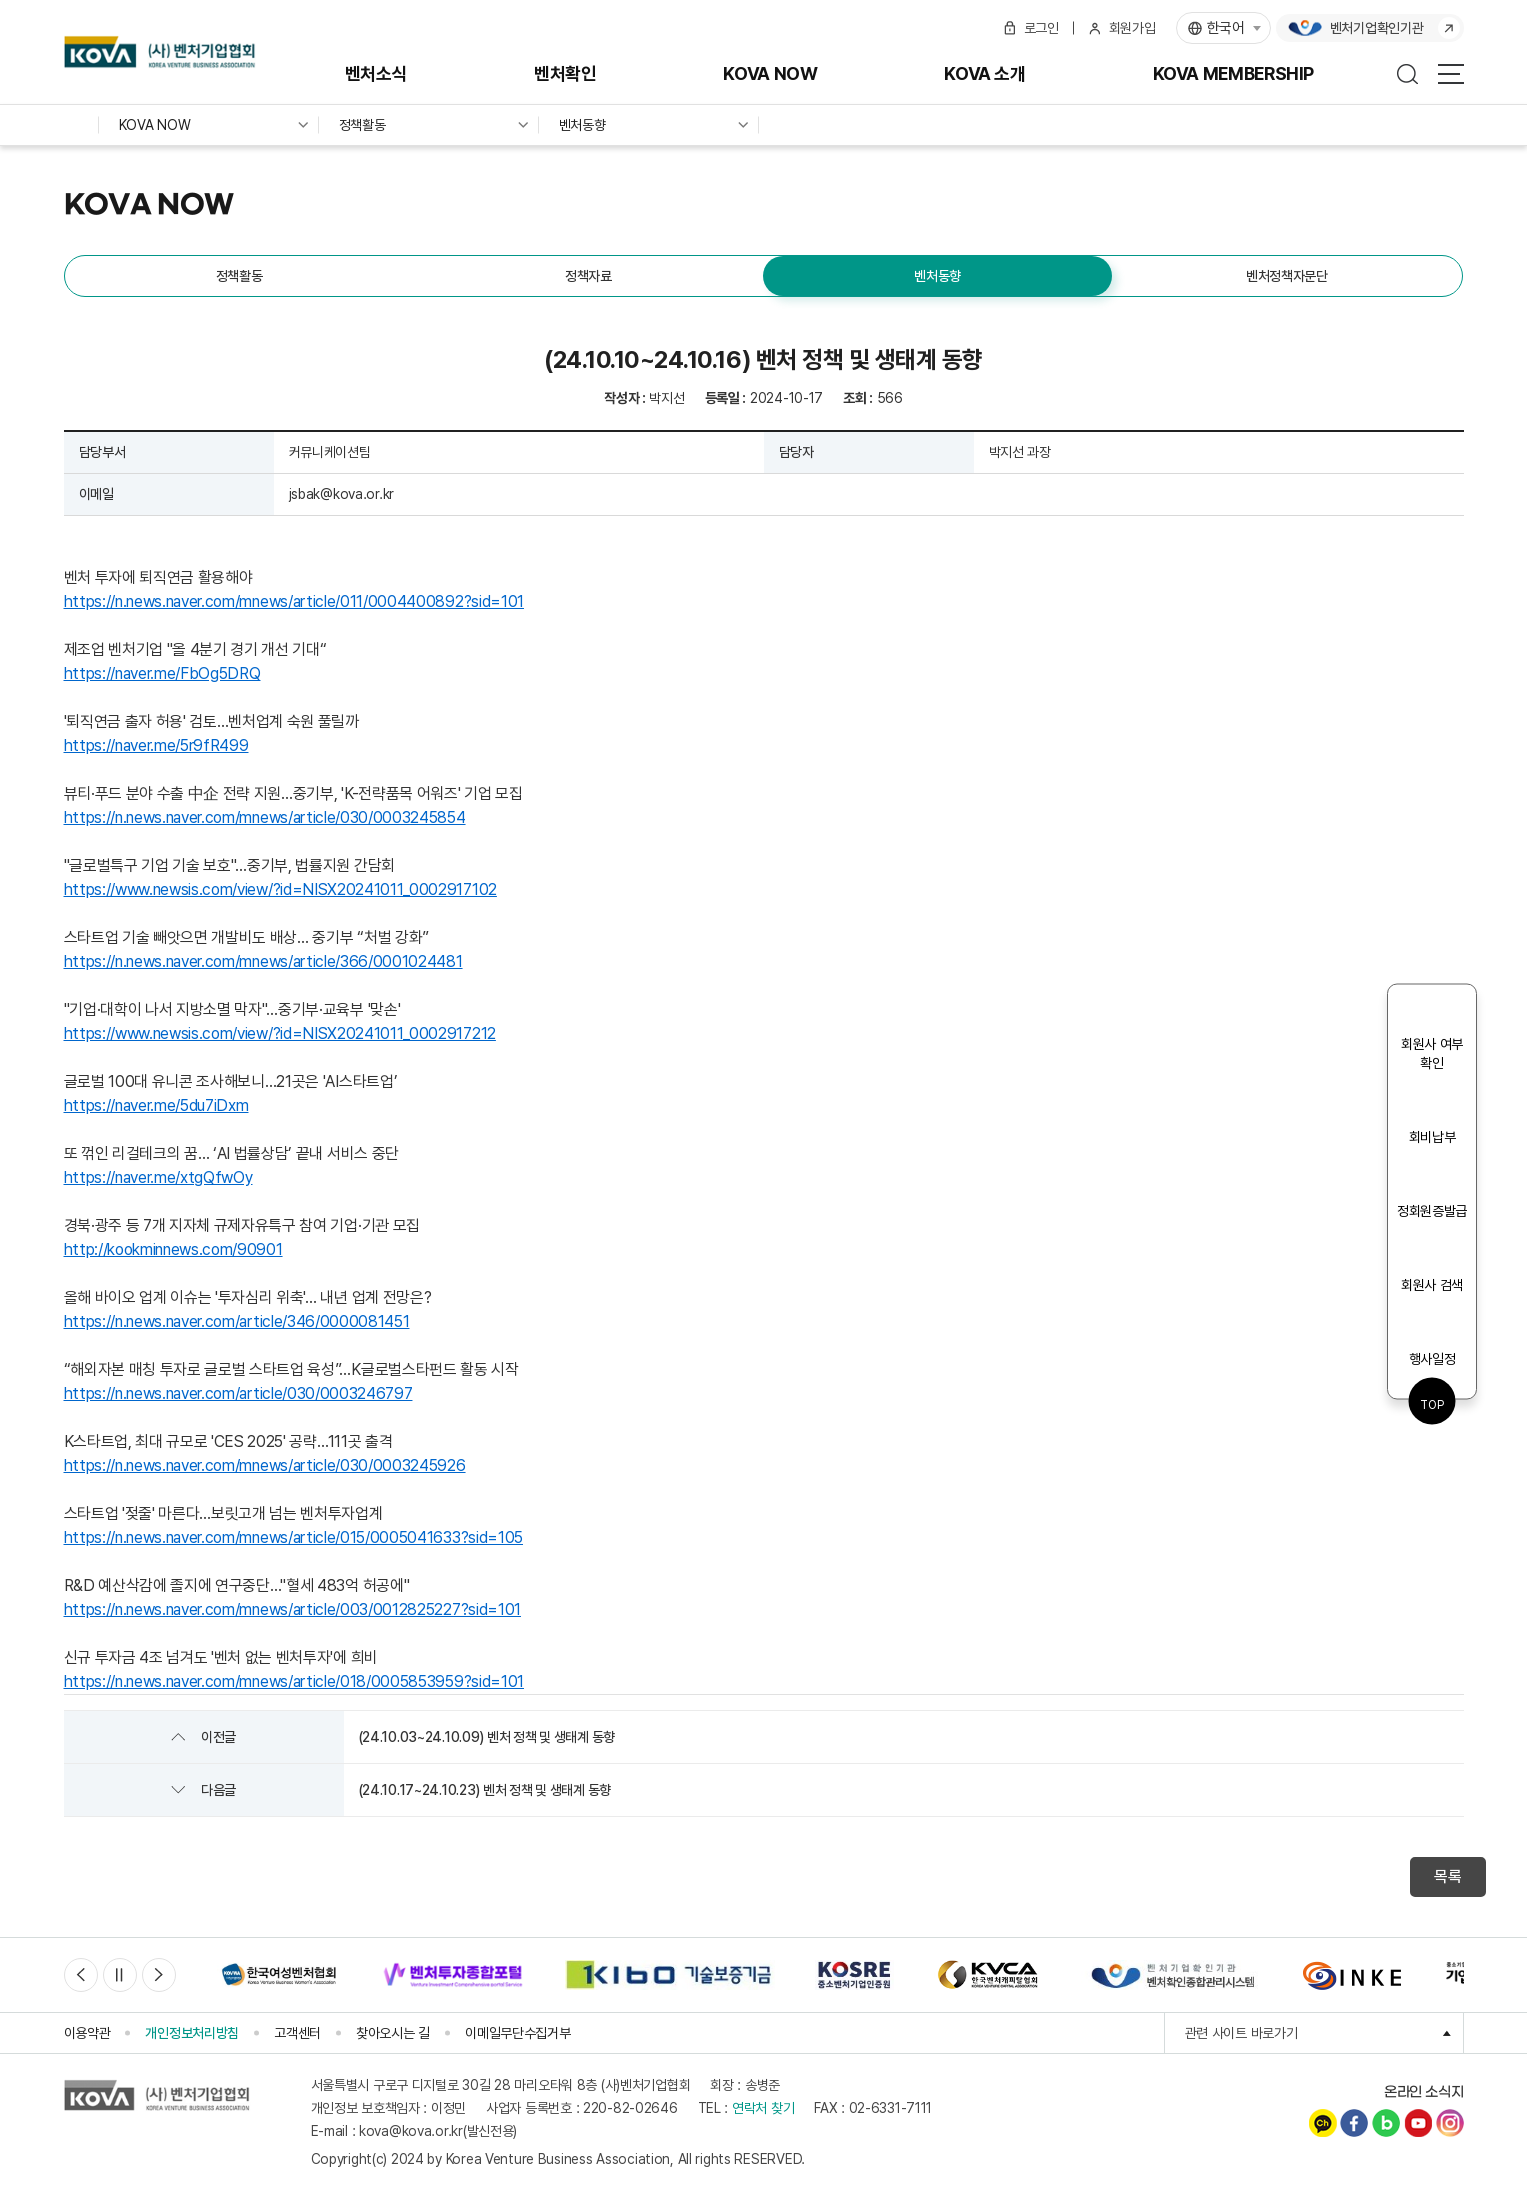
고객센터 (297, 2033)
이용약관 (87, 2033)
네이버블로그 (1386, 2123)
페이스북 (1354, 2123)
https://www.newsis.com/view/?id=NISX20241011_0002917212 (280, 1033)
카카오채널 (1323, 2123)
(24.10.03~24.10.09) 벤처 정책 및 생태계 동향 (486, 1737)
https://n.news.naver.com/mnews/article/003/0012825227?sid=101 (292, 1609)
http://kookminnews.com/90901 (173, 1249)
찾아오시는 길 (393, 2033)
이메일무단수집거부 (517, 2033)
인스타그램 (1450, 2123)
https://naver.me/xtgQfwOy (158, 1177)
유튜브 (1418, 2123)
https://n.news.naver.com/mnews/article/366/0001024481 (263, 961)
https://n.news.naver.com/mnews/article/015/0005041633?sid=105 (293, 1537)
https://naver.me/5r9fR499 (156, 745)
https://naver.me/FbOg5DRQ (162, 673)
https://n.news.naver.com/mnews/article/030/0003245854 (265, 817)
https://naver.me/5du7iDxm (156, 1105)
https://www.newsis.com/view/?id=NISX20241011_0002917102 (280, 889)
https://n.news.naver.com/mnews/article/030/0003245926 (265, 1465)
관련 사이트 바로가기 (1324, 2033)
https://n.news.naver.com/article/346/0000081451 (237, 1321)
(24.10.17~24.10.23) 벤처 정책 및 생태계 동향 (484, 1790)
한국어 (1226, 28)
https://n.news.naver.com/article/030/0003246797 (238, 1393)
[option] (279, 1975)
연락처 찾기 (763, 2108)
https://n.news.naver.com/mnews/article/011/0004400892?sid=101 (294, 601)
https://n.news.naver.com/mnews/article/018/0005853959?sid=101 (294, 1681)
